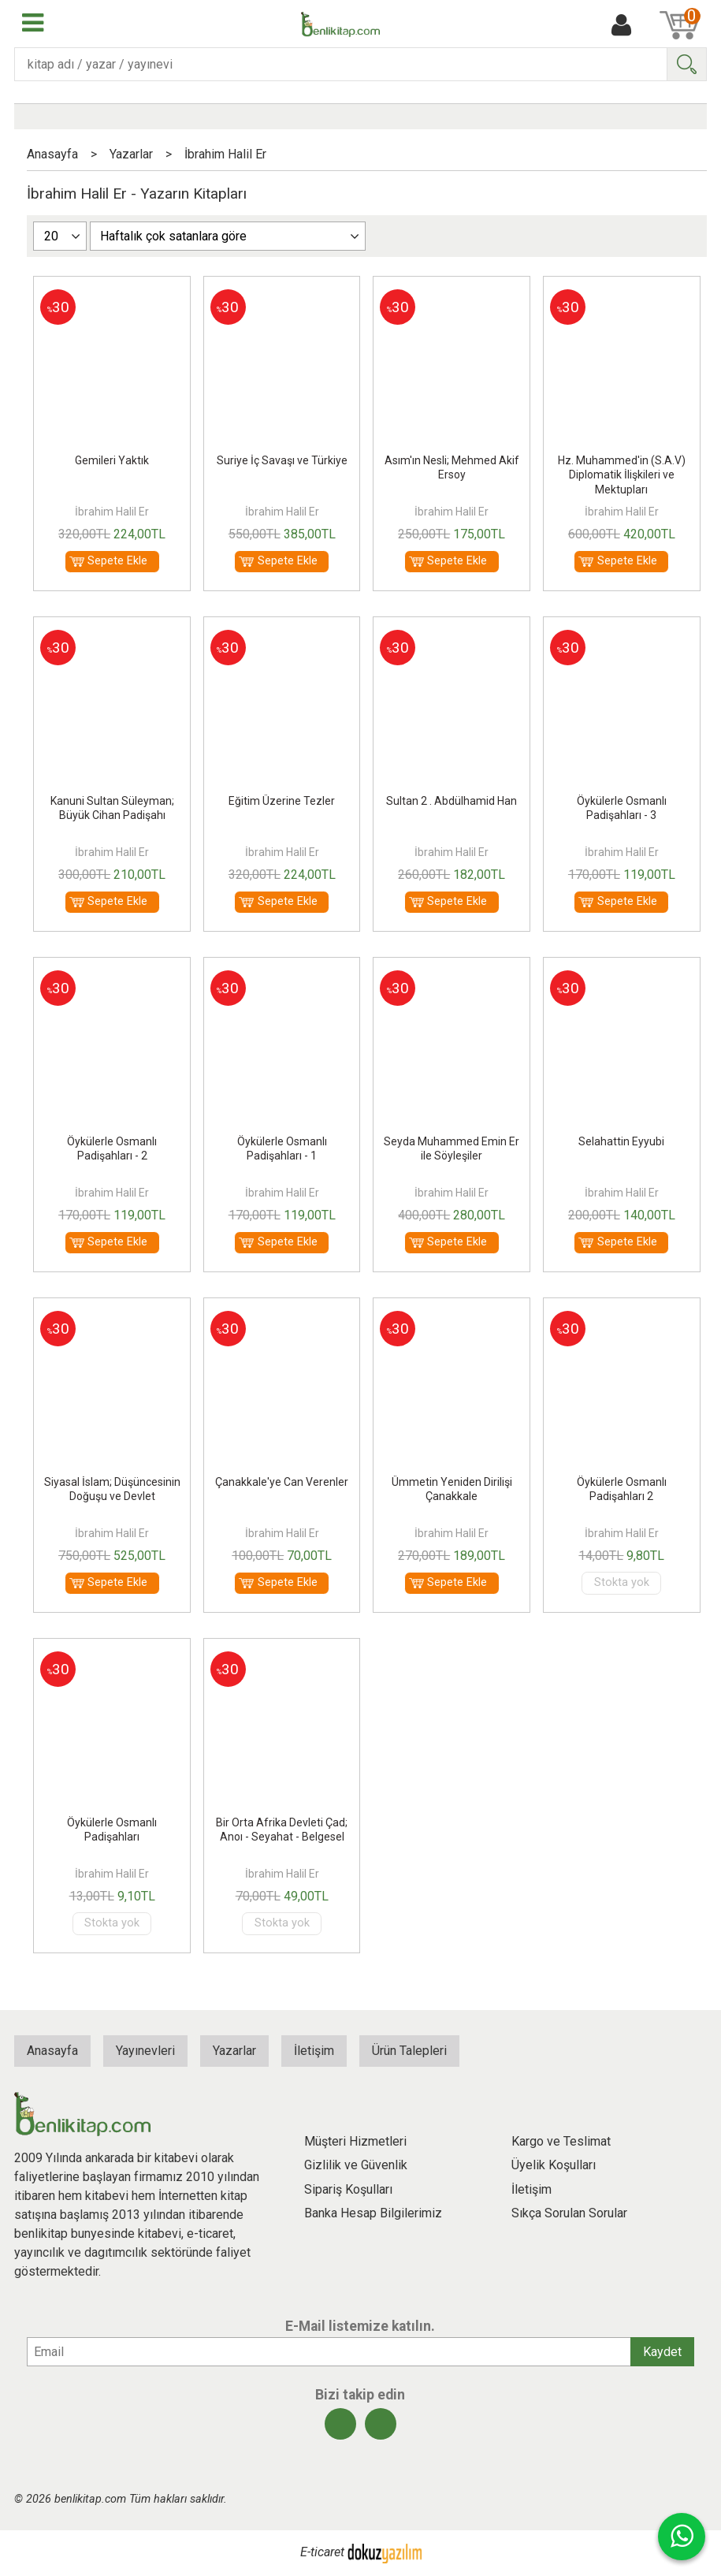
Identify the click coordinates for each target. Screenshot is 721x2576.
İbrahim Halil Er (112, 511)
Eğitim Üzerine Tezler (282, 801)
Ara (686, 64)
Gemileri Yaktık (112, 460)
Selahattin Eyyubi (621, 1141)
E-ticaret (322, 2552)
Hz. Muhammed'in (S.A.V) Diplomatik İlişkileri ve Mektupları (622, 474)
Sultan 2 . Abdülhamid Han (451, 801)
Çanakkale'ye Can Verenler (281, 1482)
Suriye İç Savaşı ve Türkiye (282, 460)
